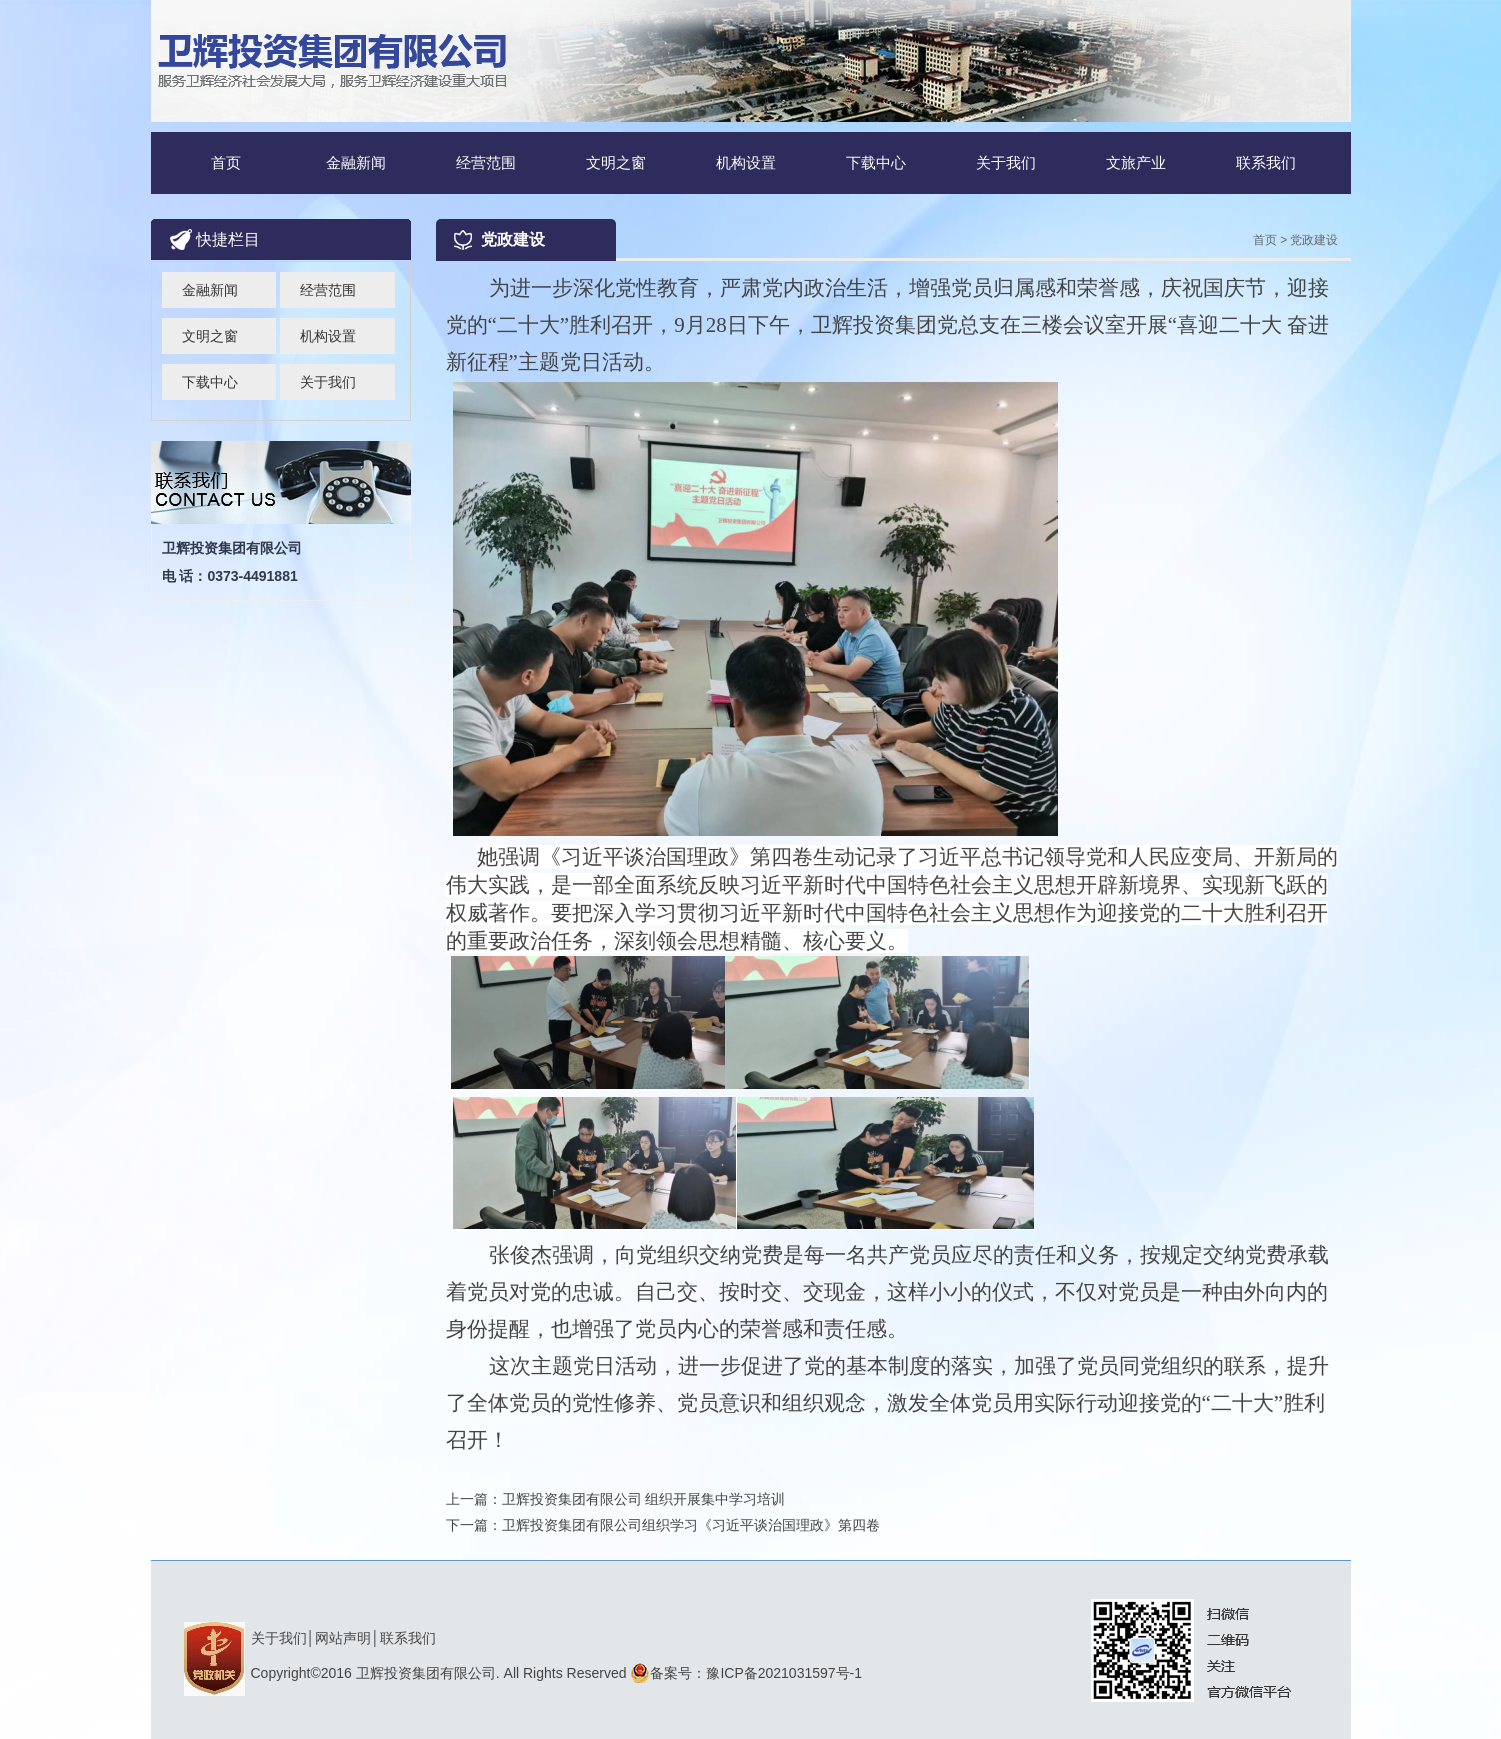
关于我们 (1006, 162)
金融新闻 (356, 162)
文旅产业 (1136, 162)
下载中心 (876, 162)
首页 (226, 162)
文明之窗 (616, 162)
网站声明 (343, 1638)
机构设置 (746, 162)
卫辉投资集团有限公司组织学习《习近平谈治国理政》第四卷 (691, 1525)
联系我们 (1266, 162)
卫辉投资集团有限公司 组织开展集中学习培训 (644, 1499)
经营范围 (486, 162)
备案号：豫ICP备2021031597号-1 (746, 1673)
